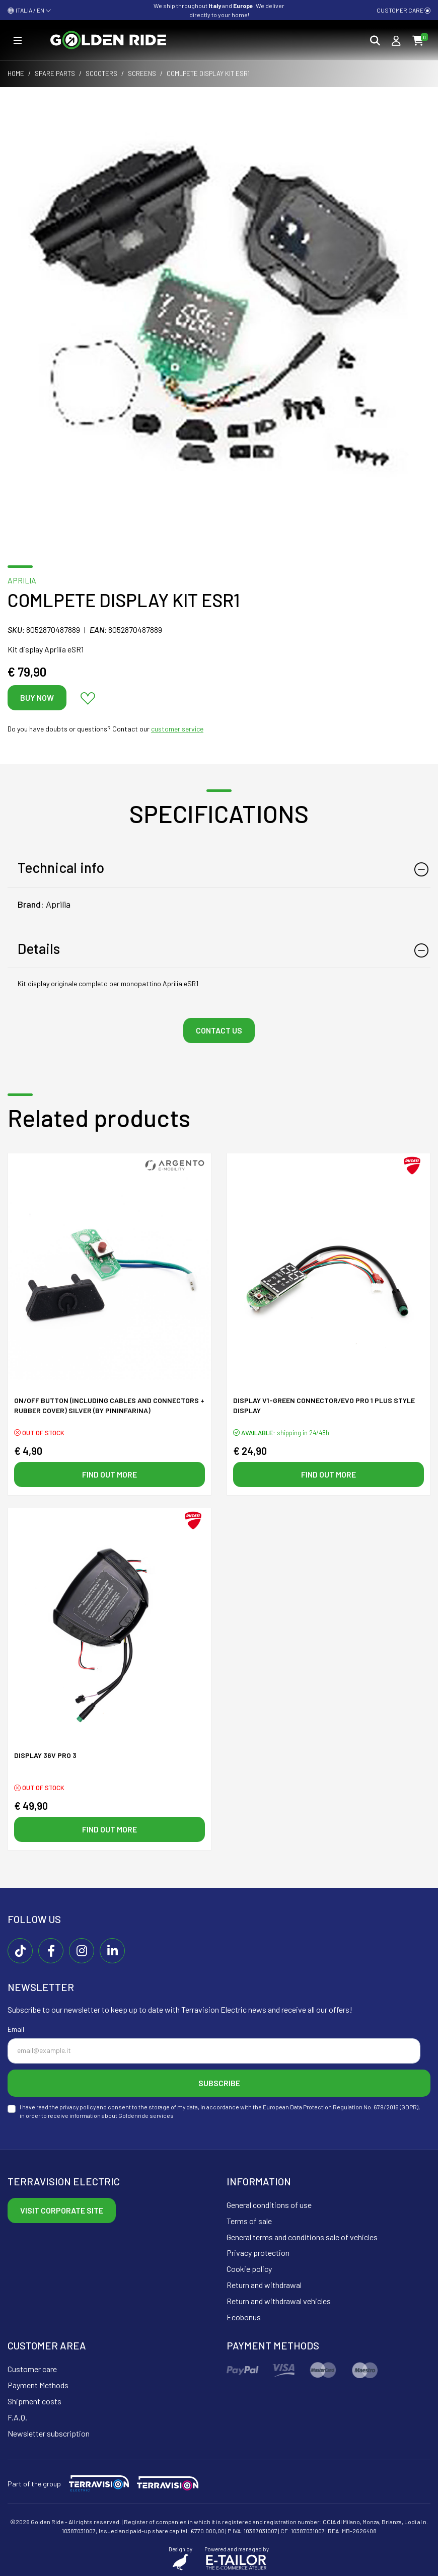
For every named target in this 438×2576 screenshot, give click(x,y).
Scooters (101, 73)
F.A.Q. (17, 2417)
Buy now (37, 697)
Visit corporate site (61, 2210)
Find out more (109, 1474)
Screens (142, 73)
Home (16, 73)
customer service (177, 728)
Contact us (219, 1030)
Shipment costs (34, 2401)
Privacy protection (258, 2252)
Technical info (61, 867)
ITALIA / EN (29, 10)
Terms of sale (249, 2221)
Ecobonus (244, 2317)
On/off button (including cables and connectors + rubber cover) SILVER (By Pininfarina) (109, 1405)
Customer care (403, 10)
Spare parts (55, 73)
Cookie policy (249, 2268)
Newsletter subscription (49, 2433)
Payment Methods (38, 2385)
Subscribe (219, 2083)
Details (39, 948)
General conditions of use (269, 2205)
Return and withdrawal (264, 2285)
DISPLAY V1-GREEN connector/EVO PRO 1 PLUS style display (324, 1405)
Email (16, 2029)
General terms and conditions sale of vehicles (302, 2237)
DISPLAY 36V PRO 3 (45, 1755)
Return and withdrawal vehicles (279, 2301)
